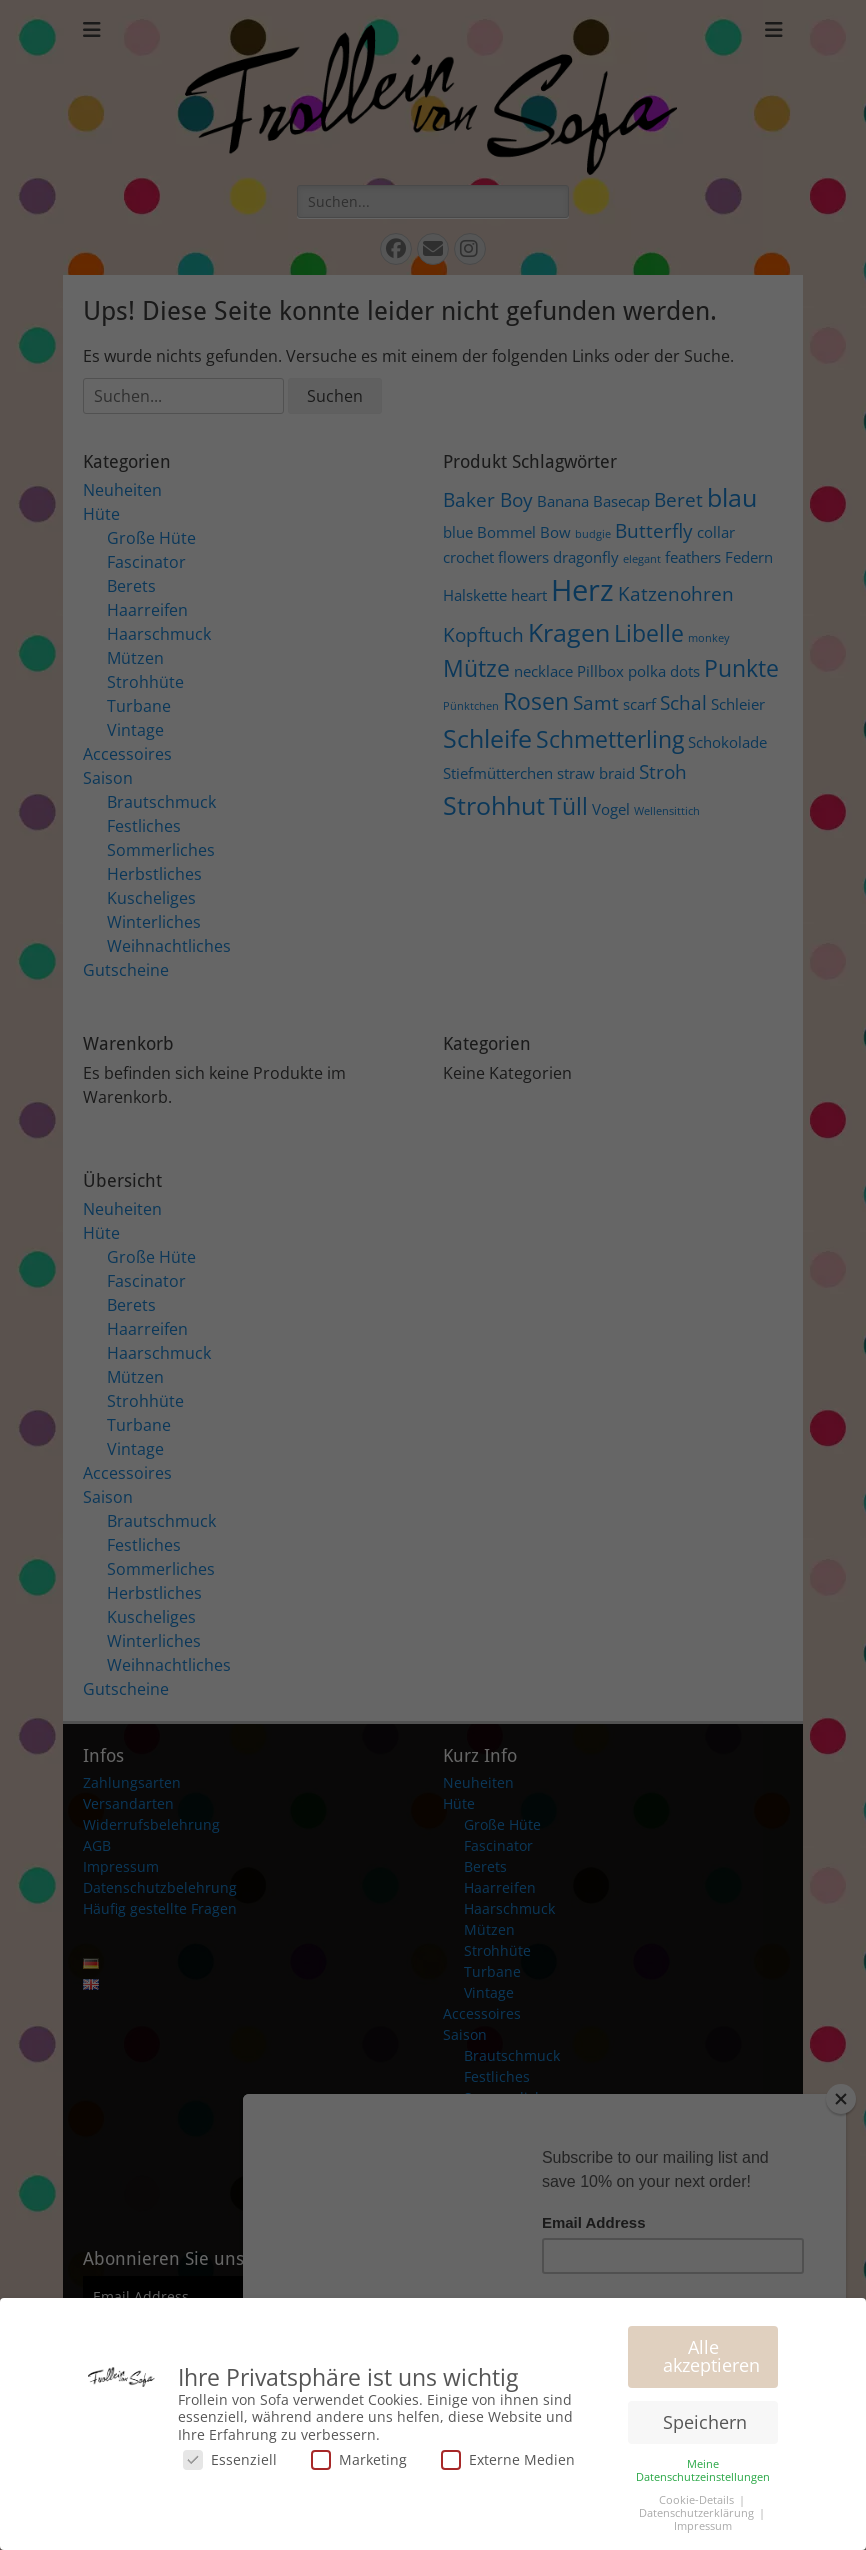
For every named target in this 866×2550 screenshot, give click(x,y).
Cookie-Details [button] (698, 2500)
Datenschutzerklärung (698, 2513)
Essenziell (230, 2459)
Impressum (703, 2526)
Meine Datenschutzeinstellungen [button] (703, 2470)
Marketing (359, 2459)
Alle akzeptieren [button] (711, 2356)
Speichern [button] (705, 2422)
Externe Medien (508, 2459)
